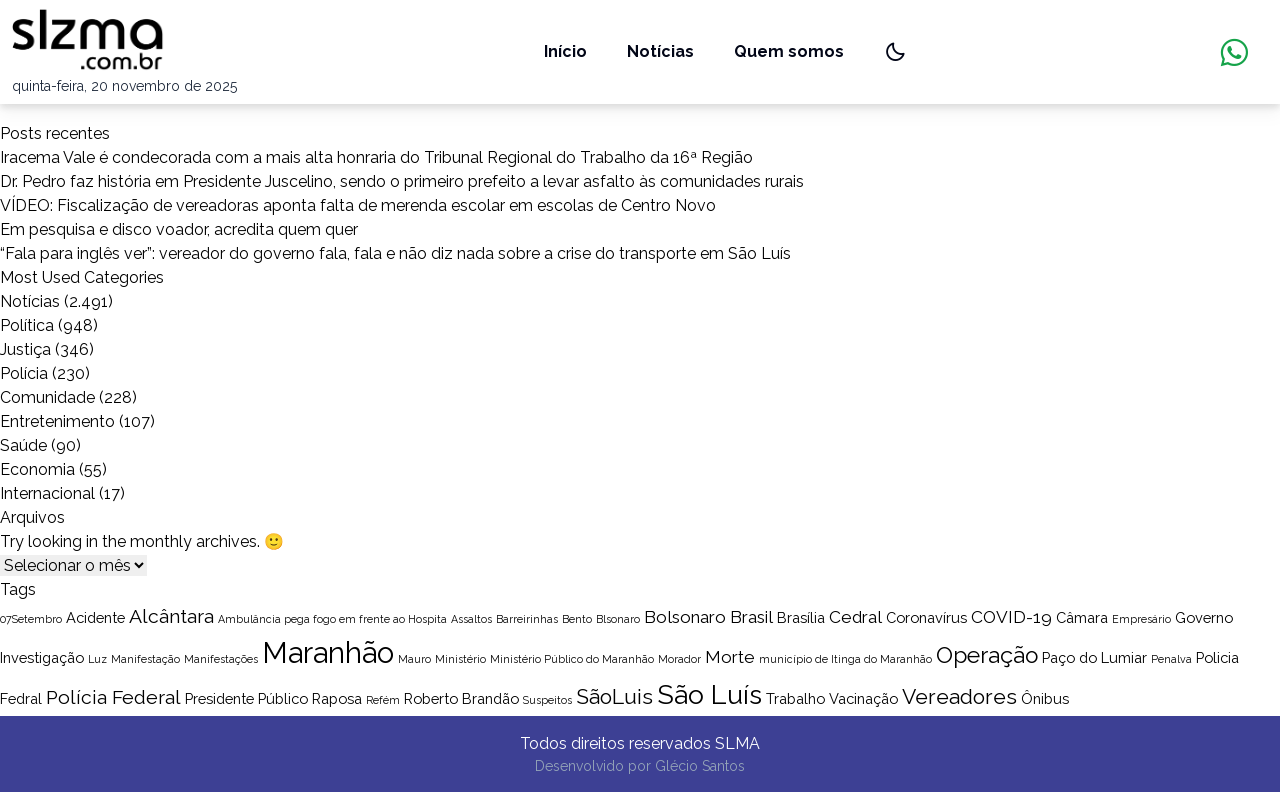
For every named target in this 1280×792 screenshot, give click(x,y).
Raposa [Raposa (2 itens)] (337, 698)
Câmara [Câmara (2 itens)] (1082, 617)
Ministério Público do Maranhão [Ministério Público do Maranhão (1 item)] (572, 659)
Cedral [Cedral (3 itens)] (855, 617)
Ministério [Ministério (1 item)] (460, 659)
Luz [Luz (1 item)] (97, 659)
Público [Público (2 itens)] (283, 698)
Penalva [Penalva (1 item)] (1171, 659)
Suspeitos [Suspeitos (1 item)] (547, 700)
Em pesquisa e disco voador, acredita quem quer (179, 229)
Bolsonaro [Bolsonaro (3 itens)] (685, 617)
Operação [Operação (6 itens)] (987, 655)
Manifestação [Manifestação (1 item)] (145, 659)
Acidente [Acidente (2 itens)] (95, 617)
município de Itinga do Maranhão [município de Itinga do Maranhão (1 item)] (845, 659)
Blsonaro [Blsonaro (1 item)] (618, 619)
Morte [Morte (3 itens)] (730, 657)
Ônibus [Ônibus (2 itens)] (1045, 698)
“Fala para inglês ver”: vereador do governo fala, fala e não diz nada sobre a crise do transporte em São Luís (395, 253)
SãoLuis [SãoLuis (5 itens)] (614, 696)
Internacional (47, 493)
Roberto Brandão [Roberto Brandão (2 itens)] (461, 698)
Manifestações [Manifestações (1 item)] (221, 659)
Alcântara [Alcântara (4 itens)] (171, 616)
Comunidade (47, 397)
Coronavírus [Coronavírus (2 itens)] (926, 617)
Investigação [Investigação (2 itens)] (42, 657)
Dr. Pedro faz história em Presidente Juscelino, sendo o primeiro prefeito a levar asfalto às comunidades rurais (402, 181)
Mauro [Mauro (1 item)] (414, 659)
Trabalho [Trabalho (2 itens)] (795, 698)
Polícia (24, 373)
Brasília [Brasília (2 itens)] (801, 617)
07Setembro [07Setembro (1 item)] (31, 619)
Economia (37, 469)
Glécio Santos (700, 766)
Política (27, 325)
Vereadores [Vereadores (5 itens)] (959, 696)
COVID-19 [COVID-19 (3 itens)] (1011, 617)
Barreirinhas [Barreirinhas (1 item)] (527, 619)
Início (565, 51)
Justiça (25, 349)
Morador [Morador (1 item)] (679, 659)
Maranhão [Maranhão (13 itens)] (328, 652)
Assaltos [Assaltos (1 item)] (471, 619)
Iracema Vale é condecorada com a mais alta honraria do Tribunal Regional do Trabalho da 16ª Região (376, 157)
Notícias (660, 51)
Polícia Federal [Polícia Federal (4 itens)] (113, 697)
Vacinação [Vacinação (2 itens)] (863, 698)
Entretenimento (57, 421)
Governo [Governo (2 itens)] (1204, 617)
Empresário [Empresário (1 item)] (1141, 619)
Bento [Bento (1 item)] (577, 619)
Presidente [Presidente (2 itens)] (219, 698)
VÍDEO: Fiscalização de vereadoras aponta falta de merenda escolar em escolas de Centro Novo (358, 205)
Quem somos (789, 51)
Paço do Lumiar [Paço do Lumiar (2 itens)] (1094, 657)
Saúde (23, 445)
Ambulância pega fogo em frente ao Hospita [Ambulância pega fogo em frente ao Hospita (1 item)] (332, 619)
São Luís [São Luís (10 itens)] (709, 694)
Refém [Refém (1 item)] (383, 700)
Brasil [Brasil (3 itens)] (751, 617)
